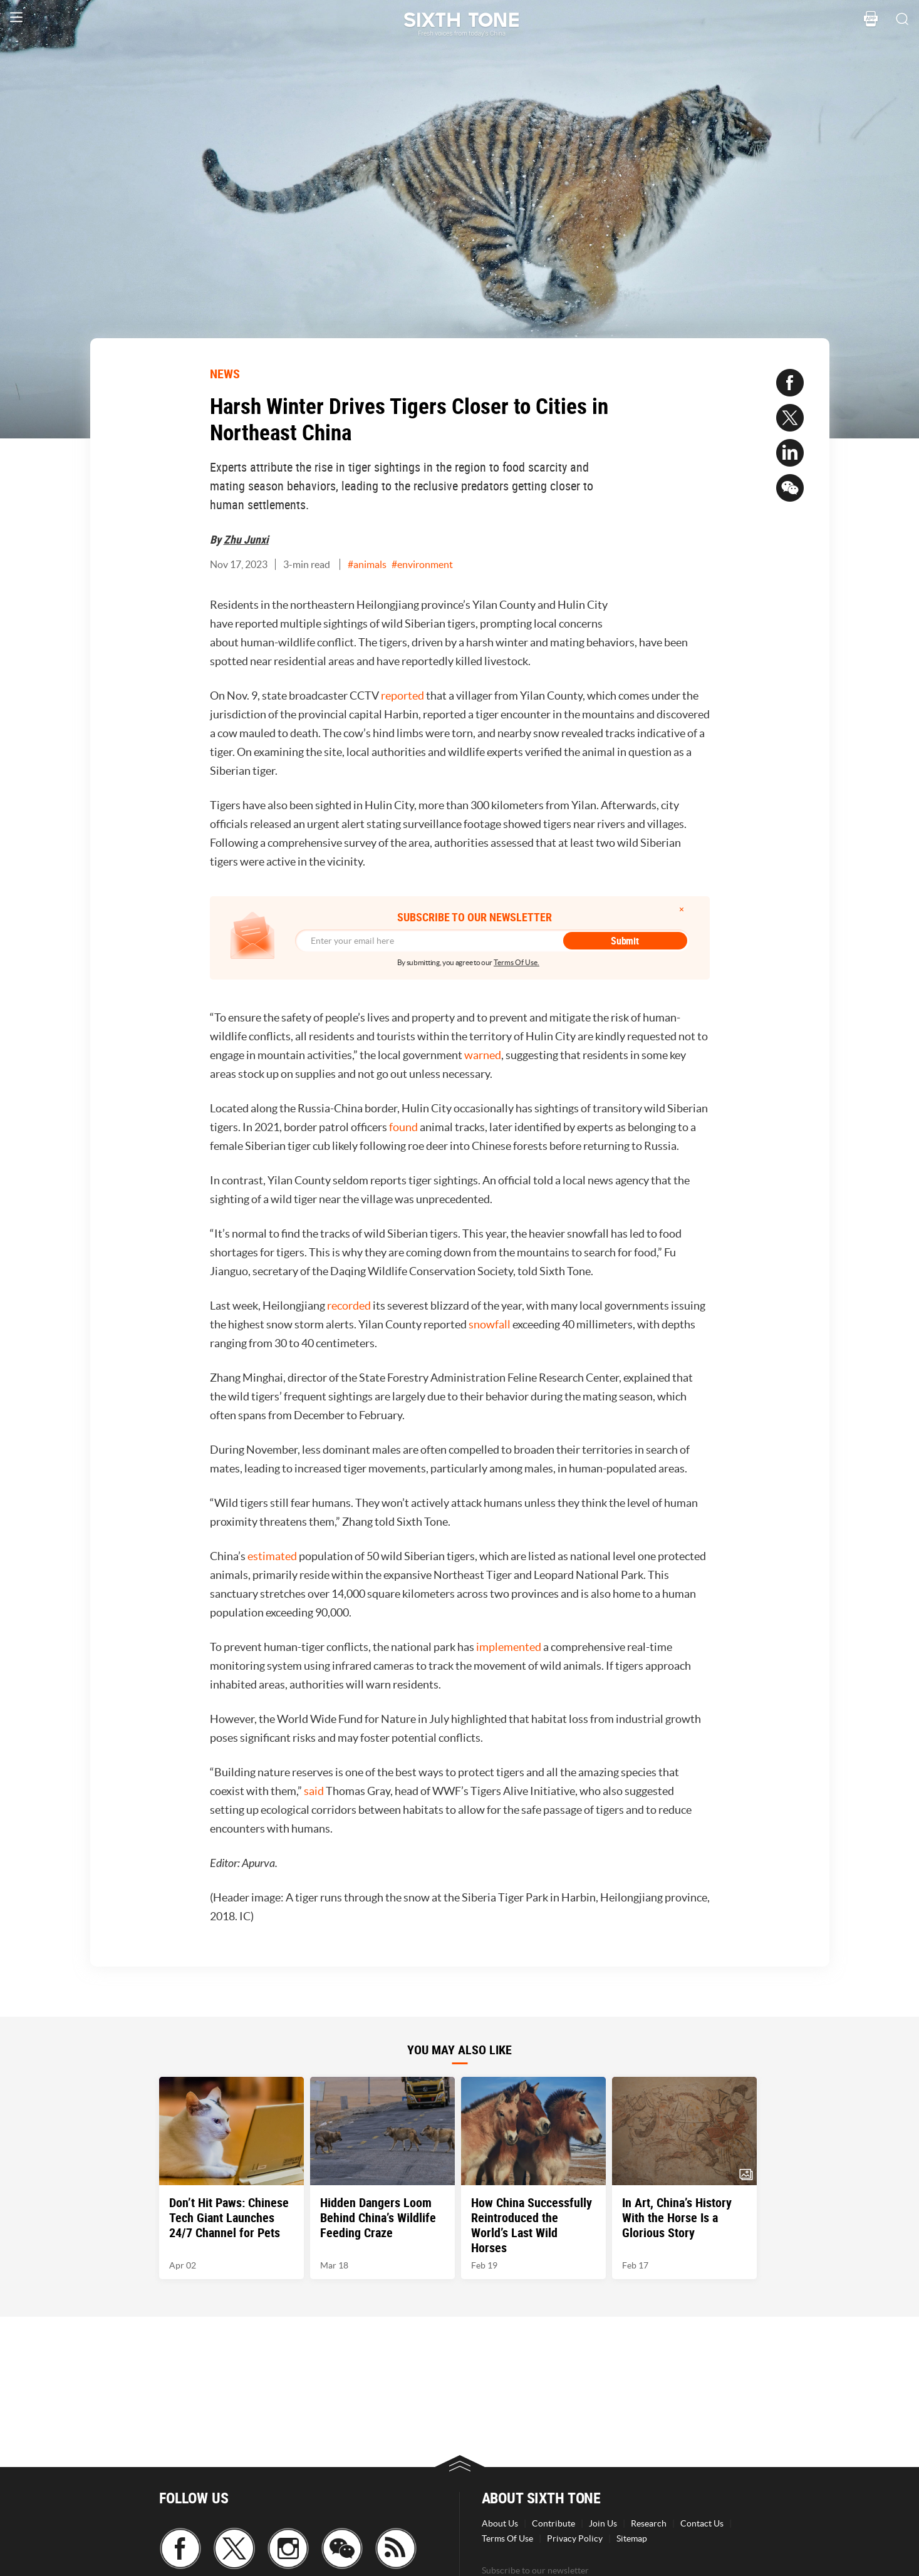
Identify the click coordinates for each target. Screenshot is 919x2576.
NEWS (225, 373)
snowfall (490, 1324)
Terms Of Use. (516, 962)
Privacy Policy (575, 2538)
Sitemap (631, 2538)
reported (403, 695)
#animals (367, 564)
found (404, 1127)
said (315, 1791)
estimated (273, 1556)
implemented (509, 1646)
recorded (350, 1305)
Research (649, 2523)
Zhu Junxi (246, 539)
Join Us (603, 2523)
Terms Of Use (507, 2538)
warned (482, 1055)
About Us (500, 2523)
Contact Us (702, 2523)
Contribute (553, 2523)
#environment (422, 564)
